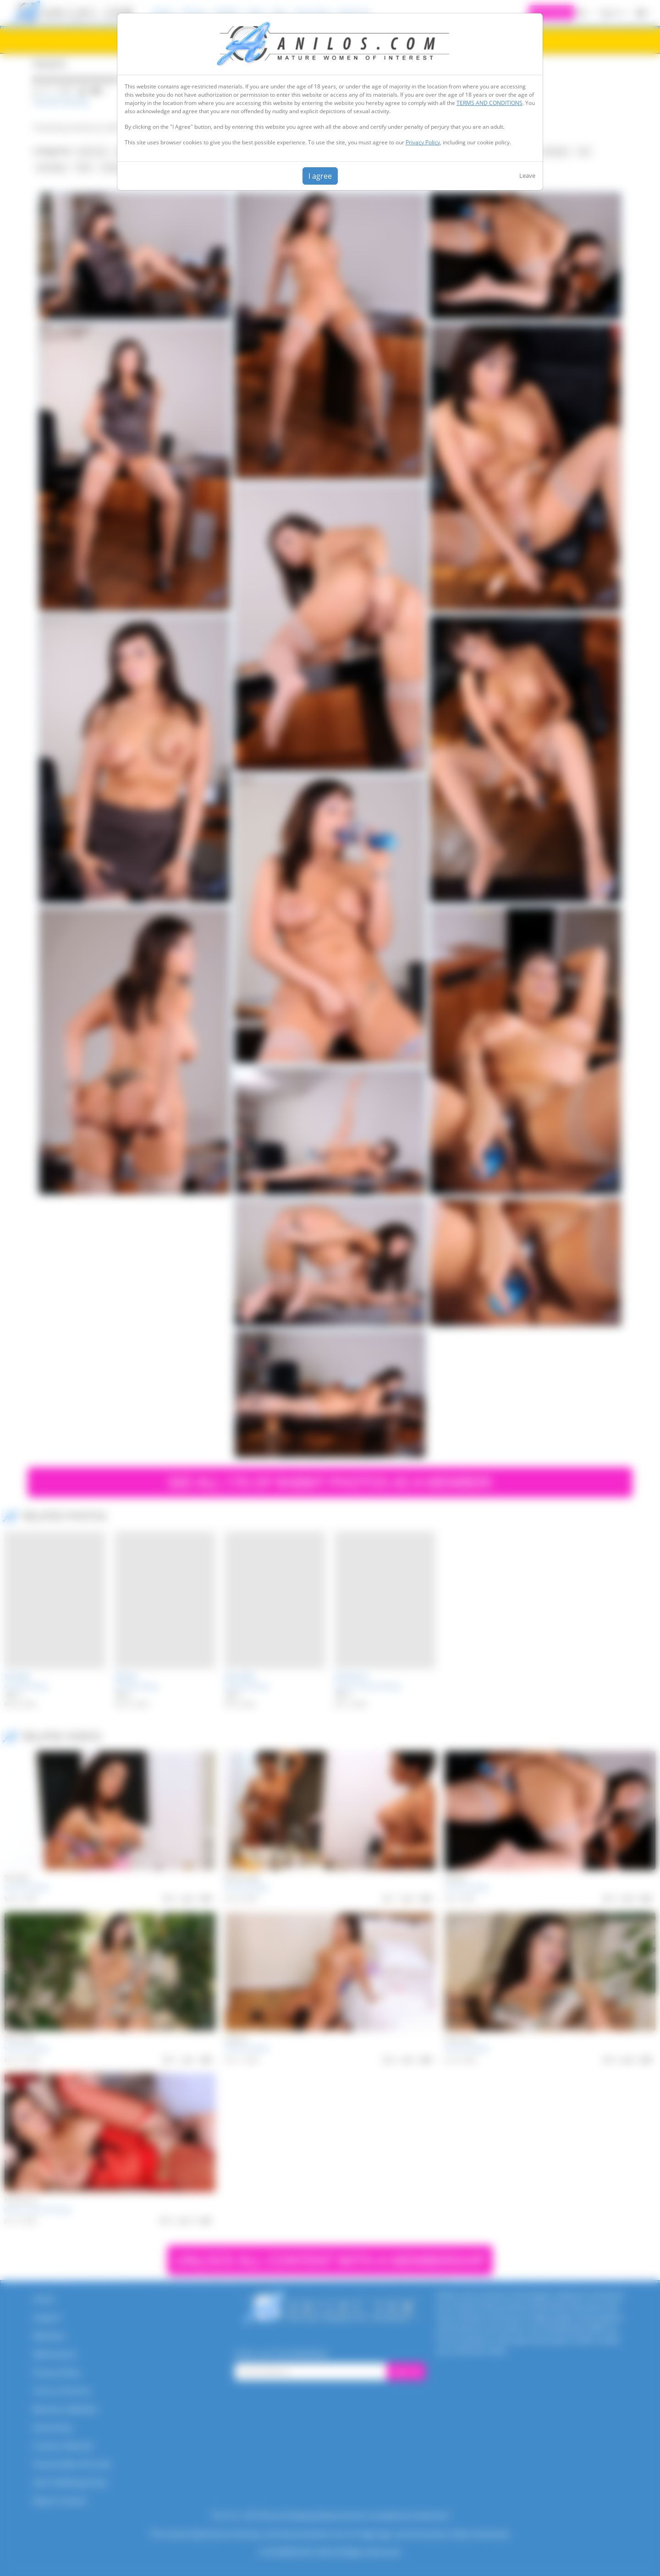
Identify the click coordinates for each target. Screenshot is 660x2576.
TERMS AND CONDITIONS (489, 103)
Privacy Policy (423, 142)
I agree (320, 176)
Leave (527, 175)
